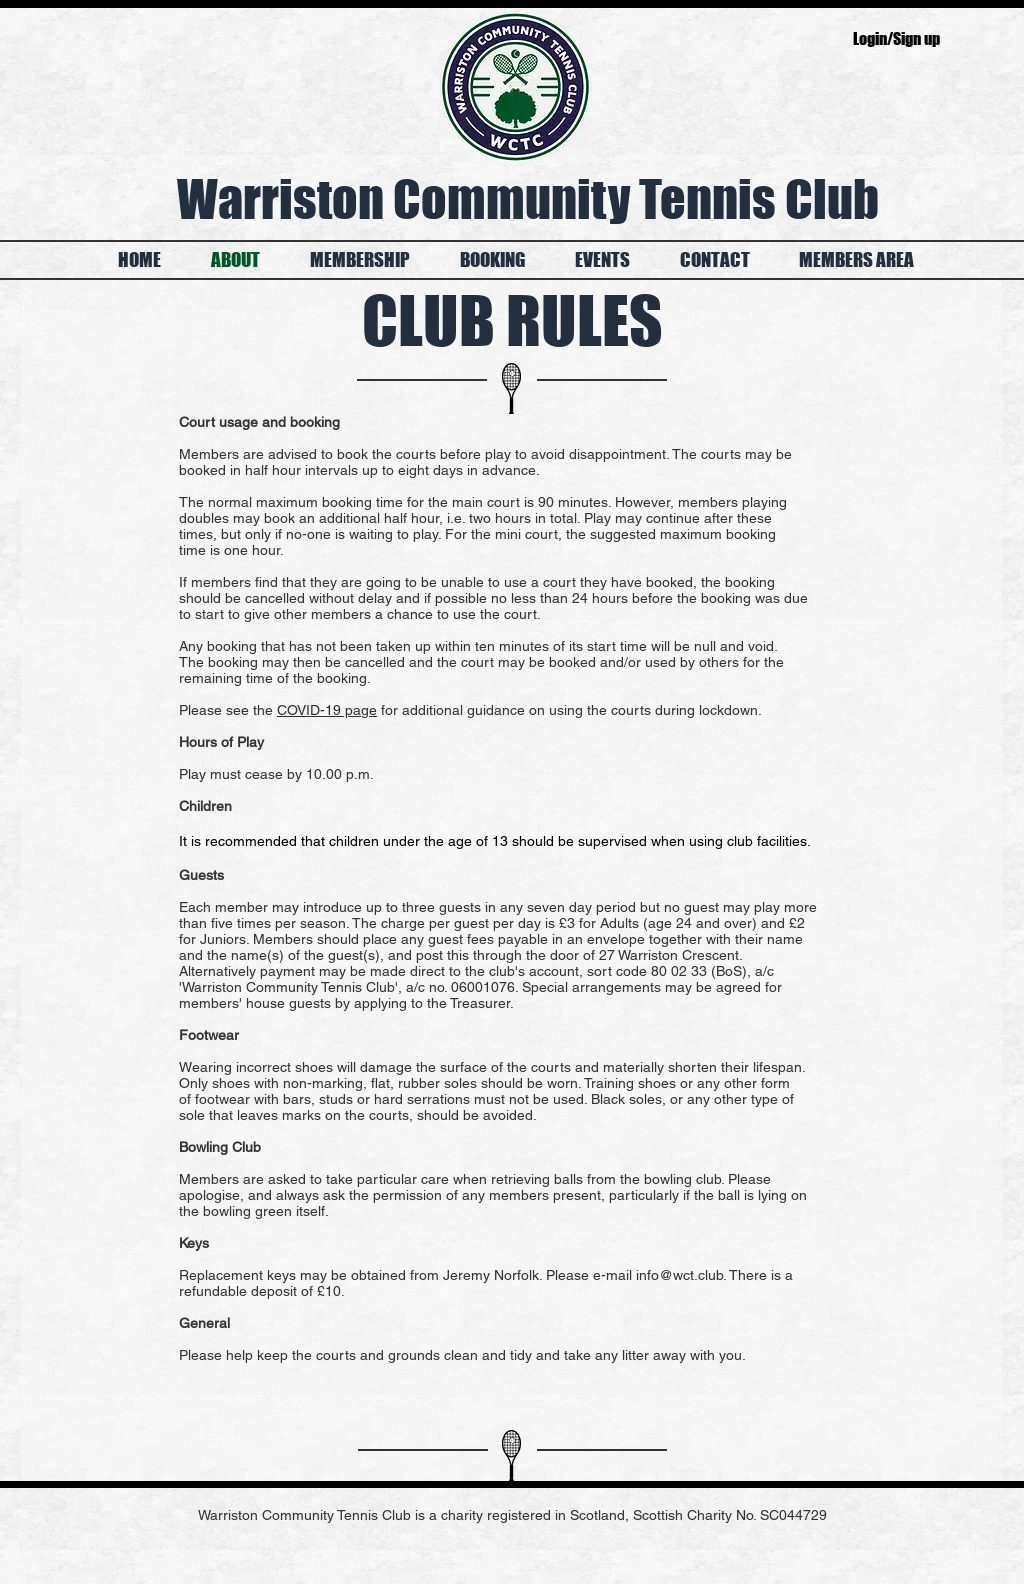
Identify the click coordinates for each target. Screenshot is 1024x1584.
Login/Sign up (896, 38)
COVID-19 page (327, 710)
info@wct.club (679, 1275)
